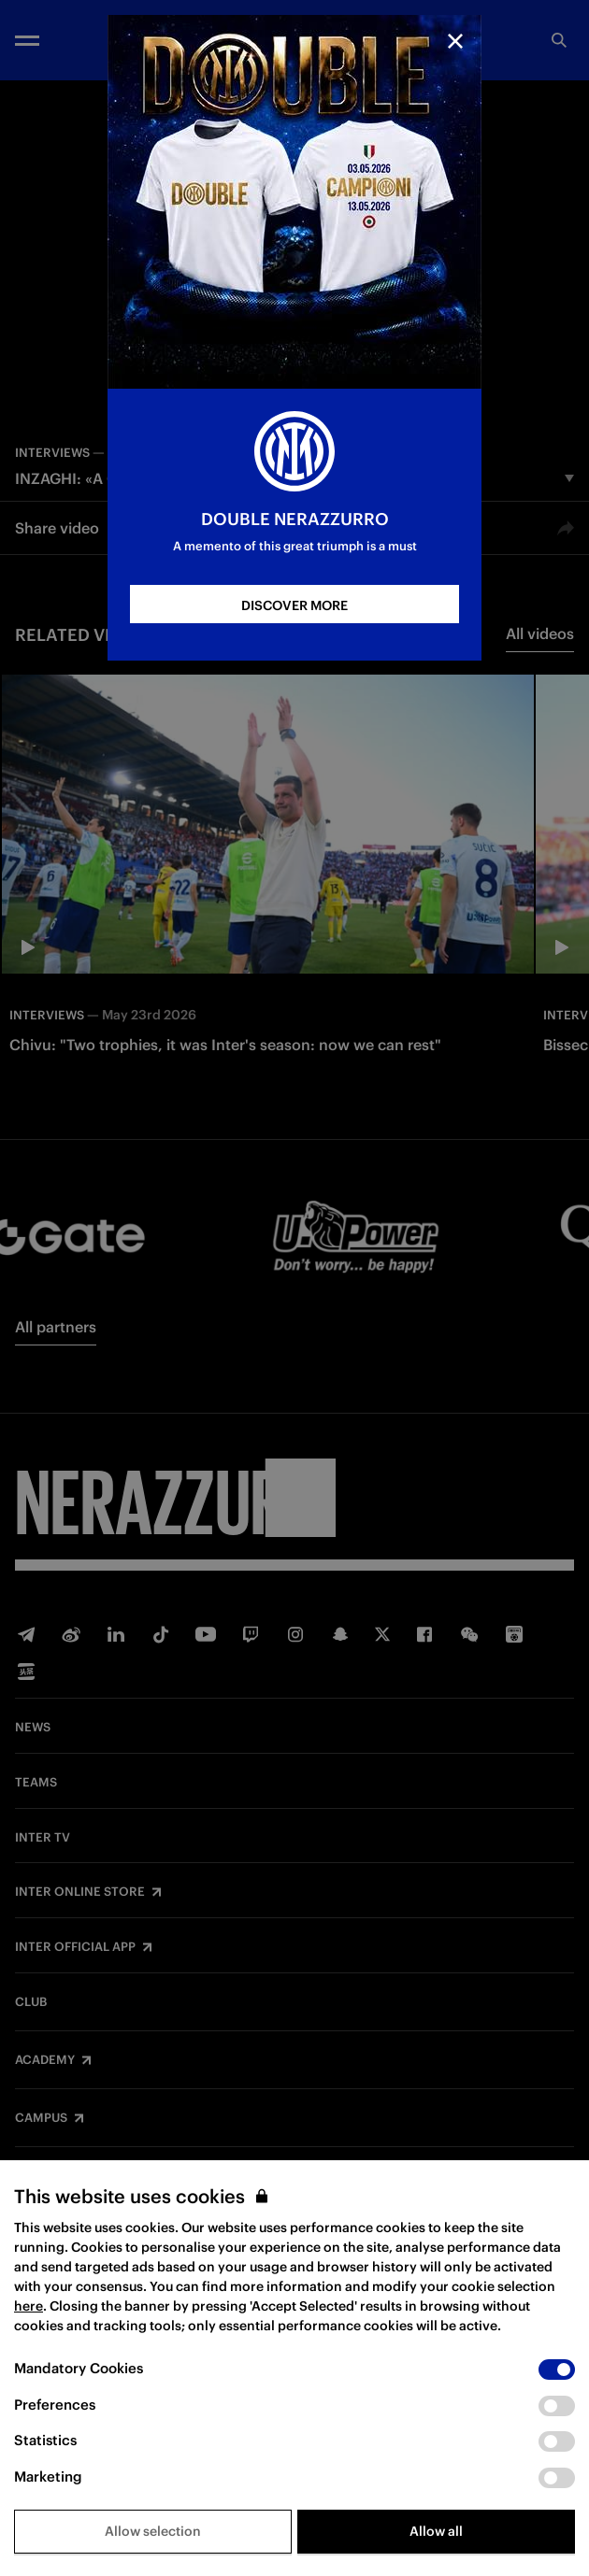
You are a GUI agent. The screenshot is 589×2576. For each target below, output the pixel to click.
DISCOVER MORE (294, 605)
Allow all (436, 2531)
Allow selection (153, 2531)
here (28, 2306)
